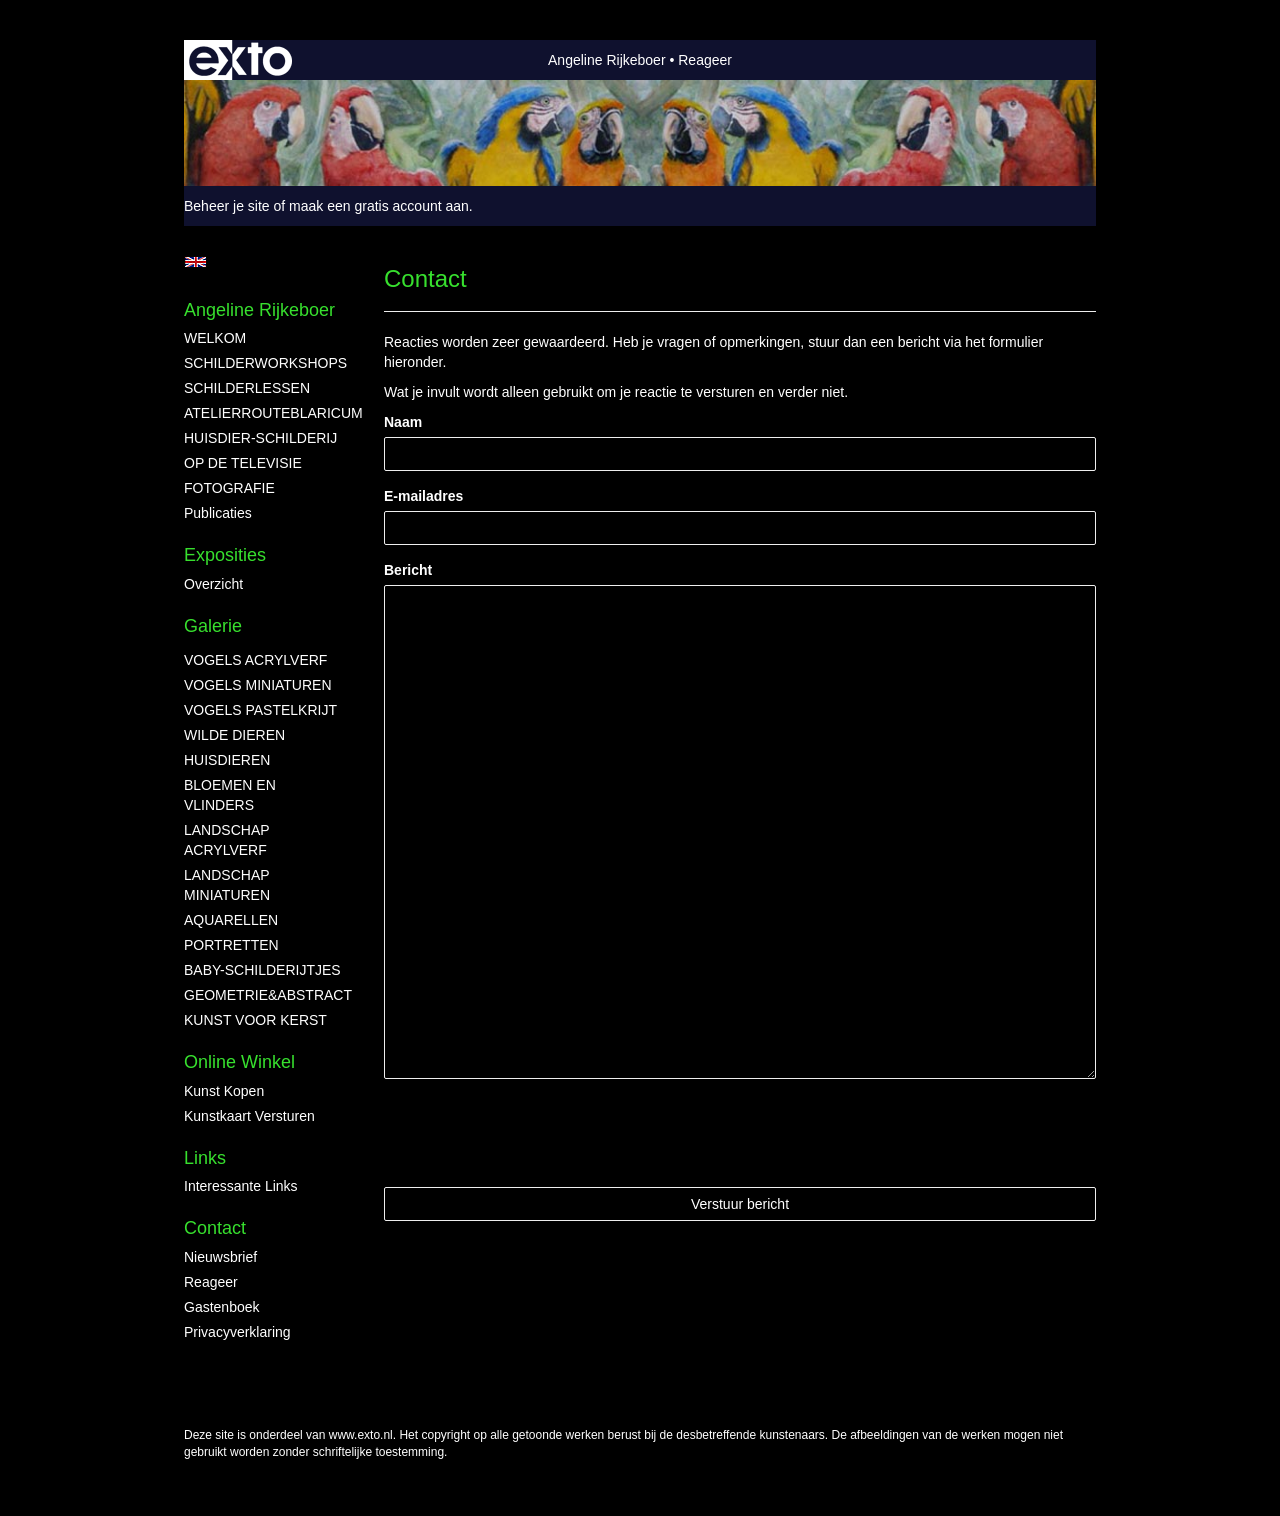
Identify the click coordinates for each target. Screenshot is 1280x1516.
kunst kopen (224, 1091)
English (195, 262)
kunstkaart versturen (249, 1116)
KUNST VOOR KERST (255, 1020)
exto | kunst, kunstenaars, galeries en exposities (240, 60)
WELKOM (215, 338)
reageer (211, 1282)
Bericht (408, 570)
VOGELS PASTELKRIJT (260, 710)
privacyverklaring (237, 1332)
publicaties (218, 513)
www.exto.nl (361, 1435)
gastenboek (222, 1307)
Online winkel (239, 1062)
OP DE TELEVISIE (243, 463)
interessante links (241, 1186)
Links (205, 1158)
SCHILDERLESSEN (247, 388)
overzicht (213, 584)
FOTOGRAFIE (229, 488)
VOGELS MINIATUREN (258, 685)
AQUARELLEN (231, 920)
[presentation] (536, 1133)
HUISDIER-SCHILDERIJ (260, 438)
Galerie (213, 626)
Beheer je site (227, 206)
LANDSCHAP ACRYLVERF (226, 840)
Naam (403, 422)
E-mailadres (423, 496)
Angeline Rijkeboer (607, 60)
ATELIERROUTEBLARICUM (264, 413)
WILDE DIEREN (234, 735)
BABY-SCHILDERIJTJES (262, 970)
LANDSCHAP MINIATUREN (227, 885)
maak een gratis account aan (379, 206)
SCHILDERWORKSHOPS (264, 363)
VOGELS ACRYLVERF (255, 660)
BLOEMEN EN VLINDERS (230, 795)
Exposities (225, 555)
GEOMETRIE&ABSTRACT (264, 995)
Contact (215, 1228)
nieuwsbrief (220, 1257)
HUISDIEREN (227, 760)
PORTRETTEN (231, 945)
